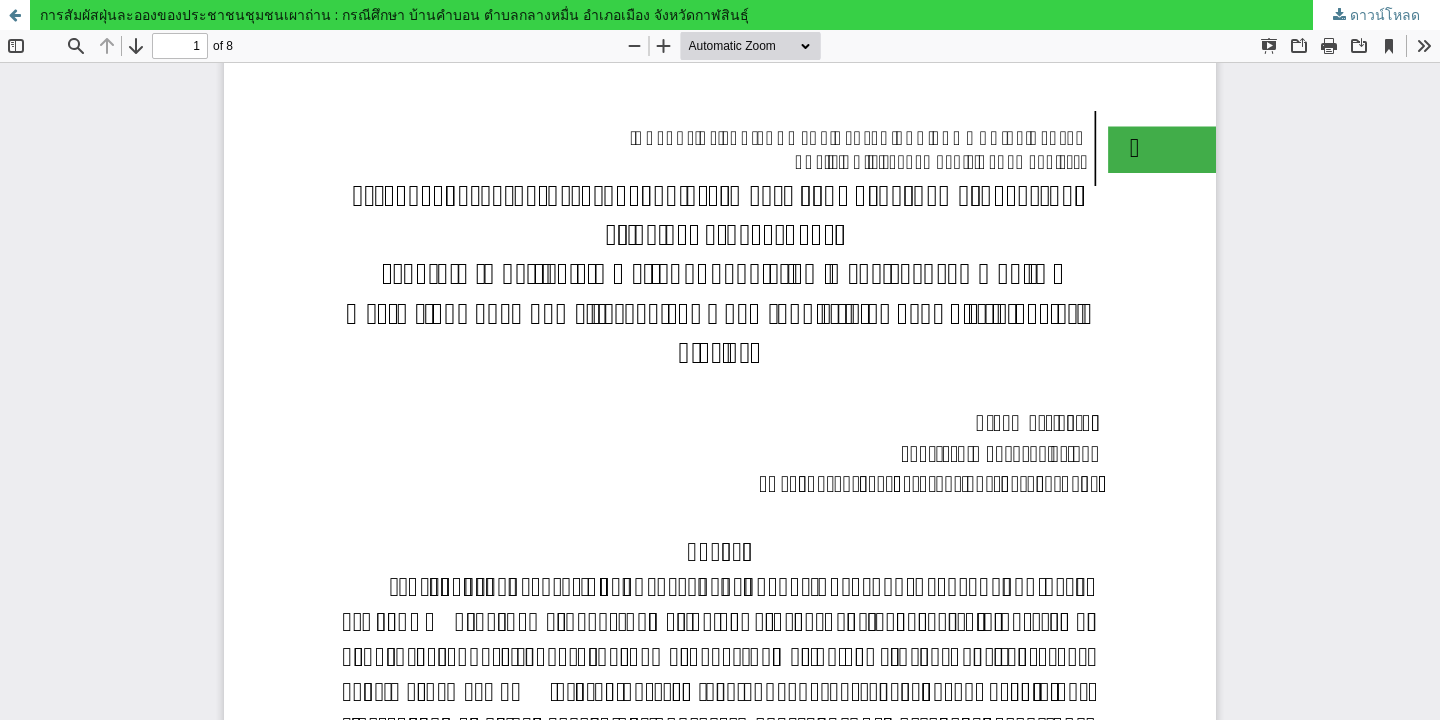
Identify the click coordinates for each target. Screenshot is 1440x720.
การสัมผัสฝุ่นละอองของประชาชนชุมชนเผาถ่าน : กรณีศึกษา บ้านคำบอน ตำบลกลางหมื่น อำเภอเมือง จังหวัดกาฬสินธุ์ (394, 14)
